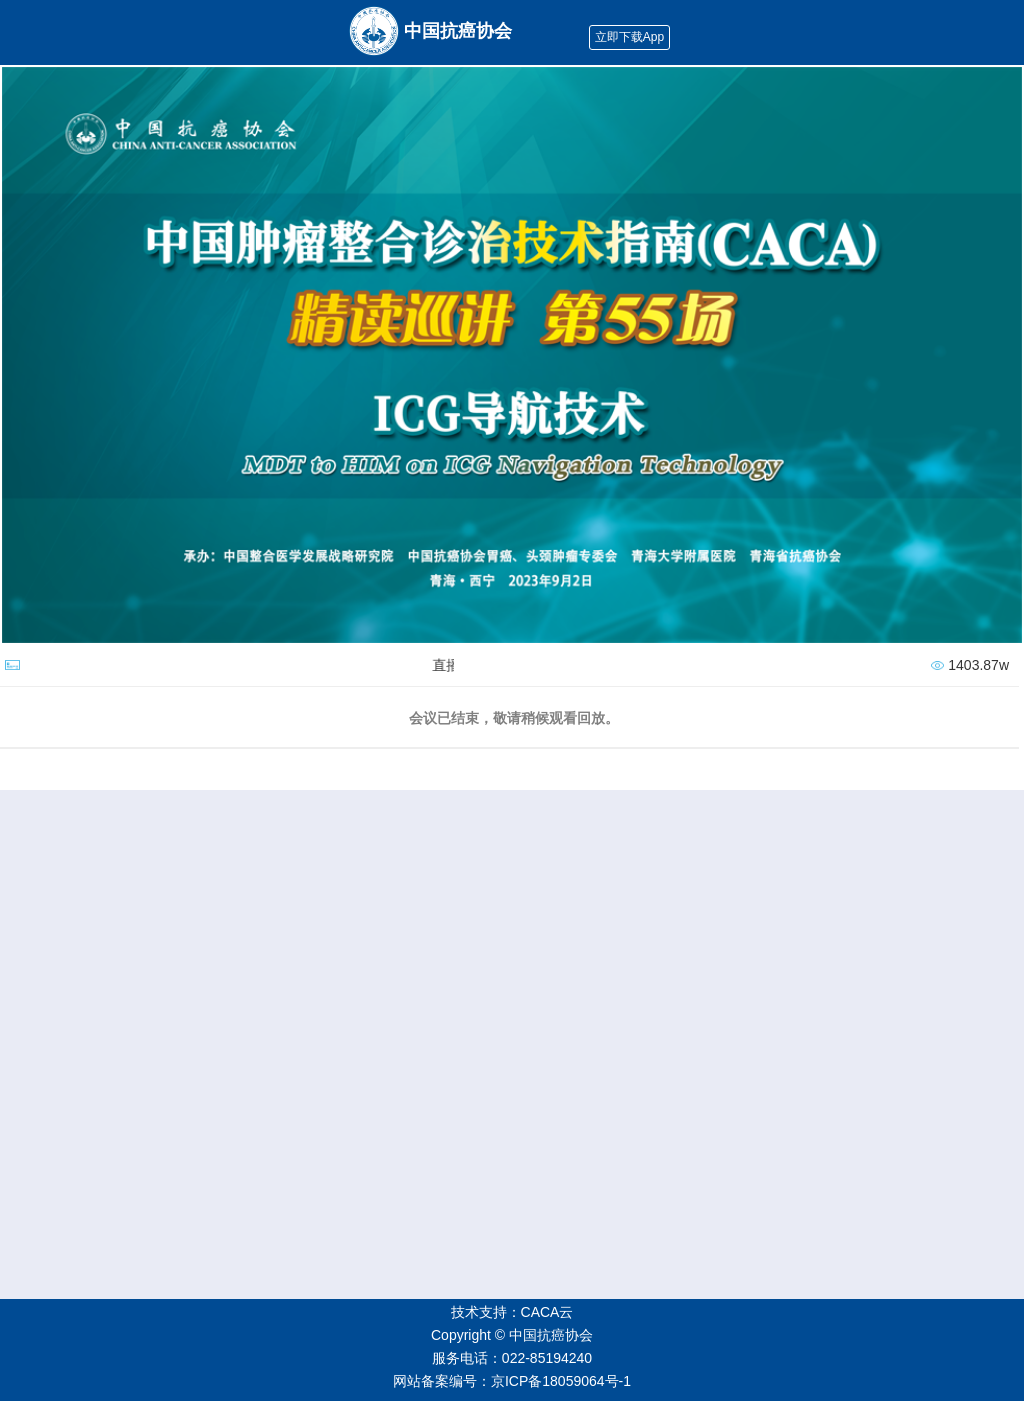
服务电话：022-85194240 (512, 1358)
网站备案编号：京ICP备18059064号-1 (512, 1381)
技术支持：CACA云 (512, 1312)
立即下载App (629, 37)
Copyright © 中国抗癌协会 (512, 1335)
